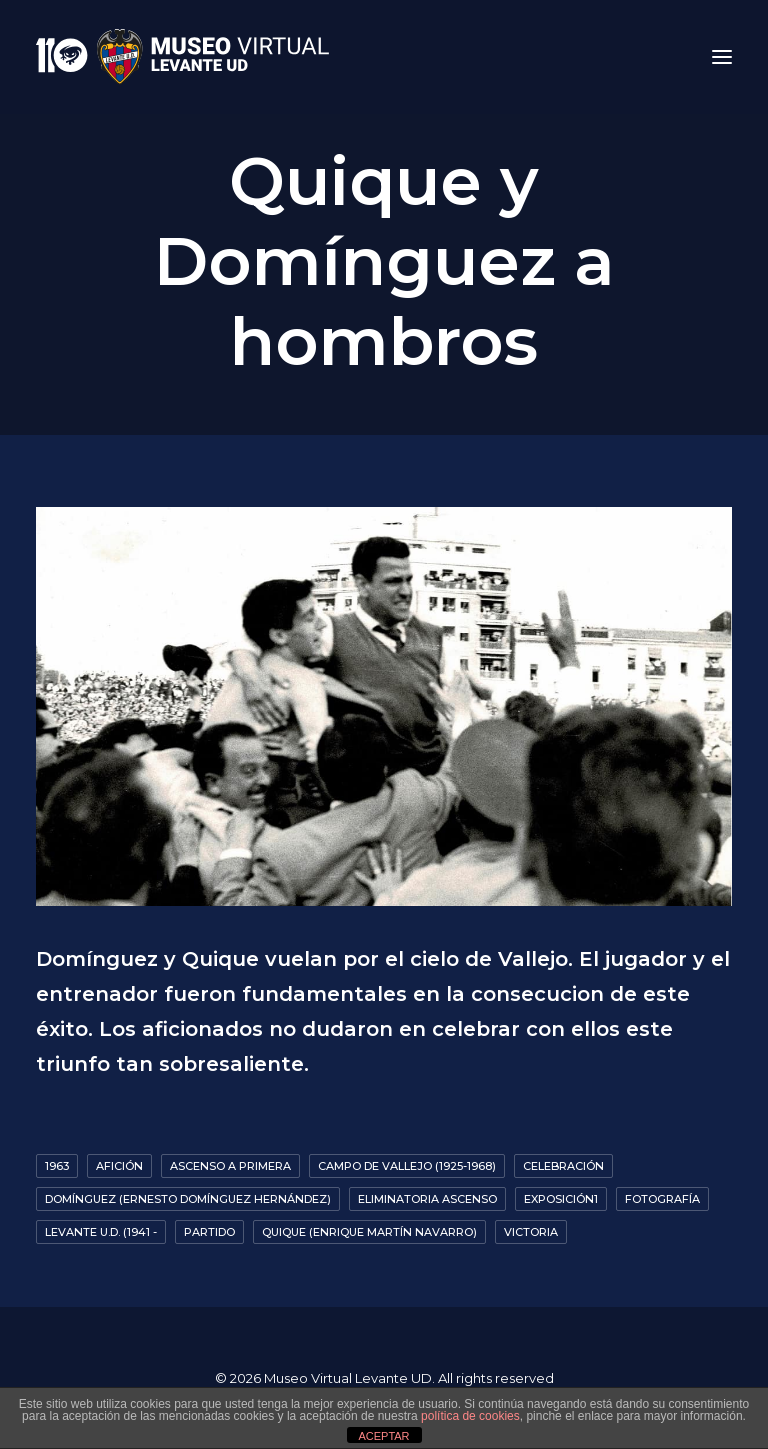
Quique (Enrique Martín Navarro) (369, 1232)
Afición (119, 1166)
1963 (57, 1166)
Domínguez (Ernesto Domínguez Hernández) (188, 1199)
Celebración (563, 1166)
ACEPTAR (383, 1436)
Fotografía (662, 1199)
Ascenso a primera (230, 1166)
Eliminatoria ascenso (427, 1199)
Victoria (531, 1232)
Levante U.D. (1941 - (101, 1232)
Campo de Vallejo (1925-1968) (407, 1166)
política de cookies (470, 1416)
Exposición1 (561, 1199)
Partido (209, 1232)
